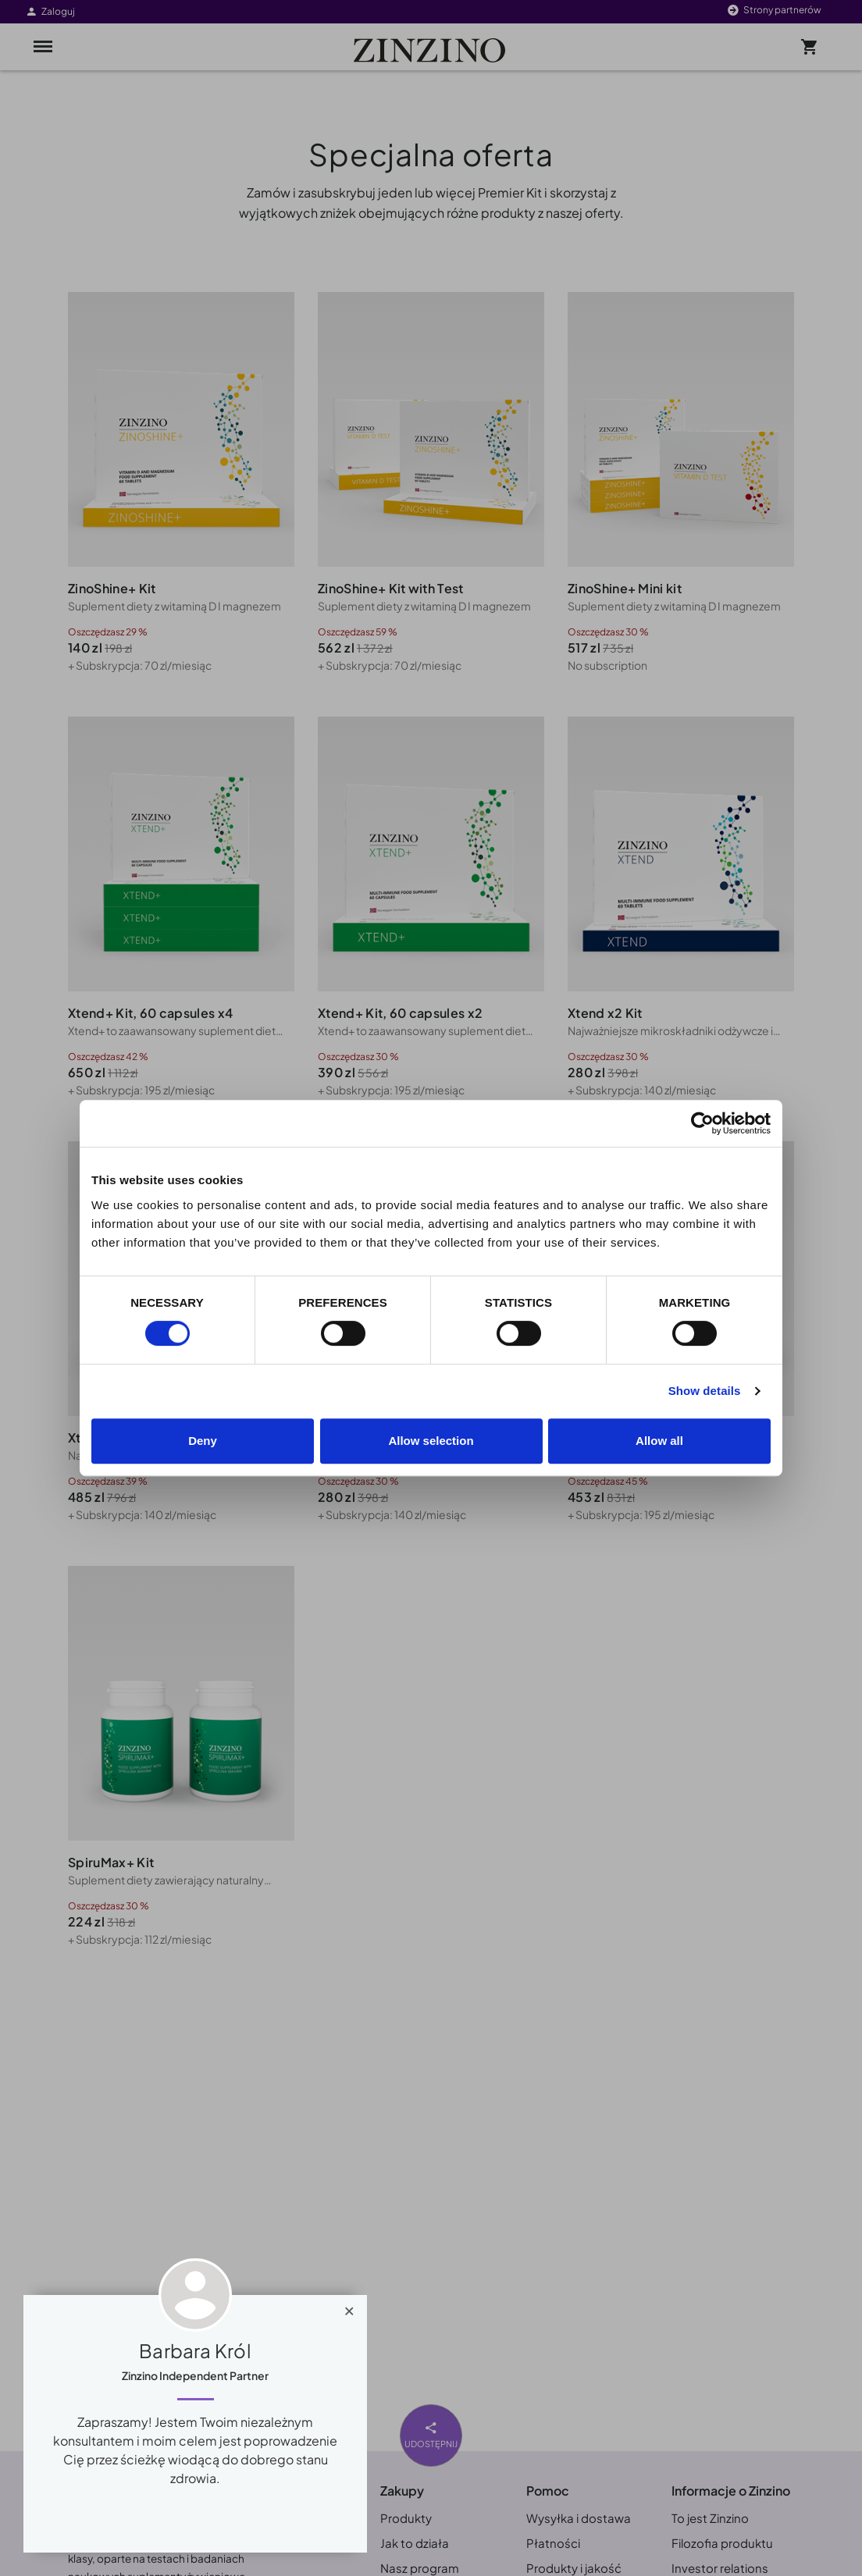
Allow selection (430, 1440)
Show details (704, 1390)
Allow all (659, 1440)
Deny (202, 1440)
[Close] (349, 2307)
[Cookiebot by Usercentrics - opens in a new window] (702, 1123)
